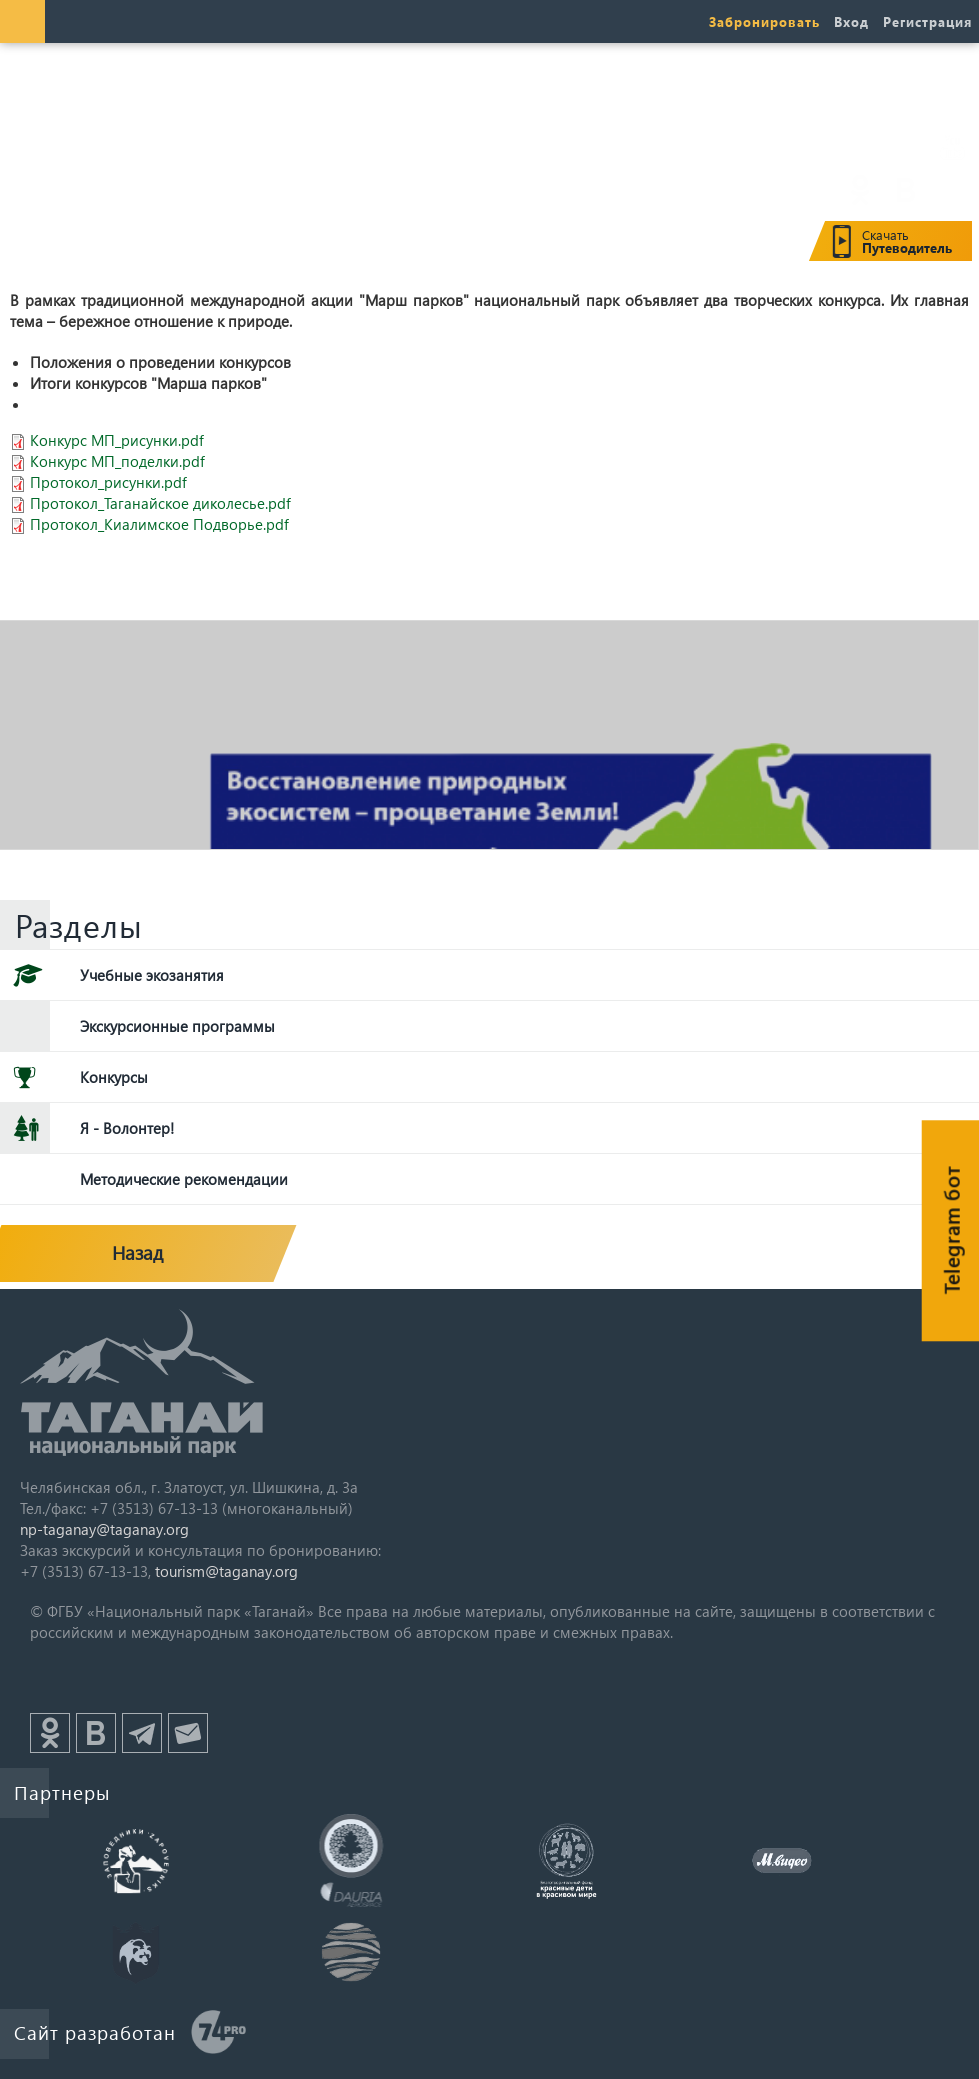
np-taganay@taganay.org (104, 1529)
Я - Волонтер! (127, 1128)
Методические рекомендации (184, 1179)
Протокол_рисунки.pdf (108, 482)
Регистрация (927, 21)
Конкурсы (114, 1077)
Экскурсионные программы (177, 1026)
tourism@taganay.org (226, 1571)
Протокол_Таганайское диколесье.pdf (160, 503)
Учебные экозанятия (152, 975)
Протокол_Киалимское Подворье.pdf (159, 524)
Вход (851, 21)
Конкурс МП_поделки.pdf (117, 461)
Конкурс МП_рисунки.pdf (117, 440)
